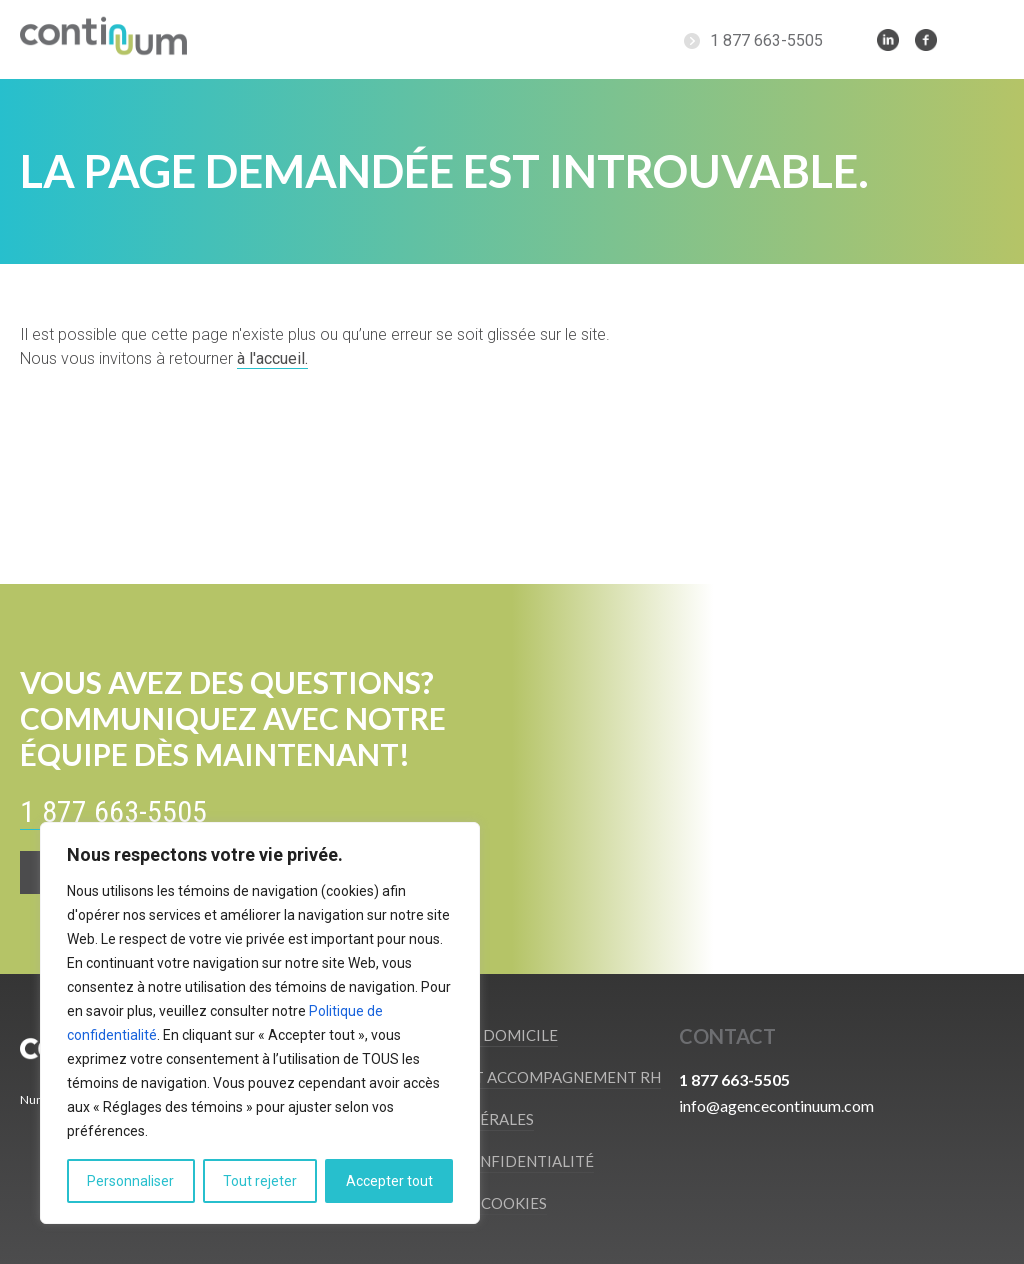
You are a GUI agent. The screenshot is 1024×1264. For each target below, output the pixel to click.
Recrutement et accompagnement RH (505, 1077)
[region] (260, 1023)
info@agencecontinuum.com (776, 1105)
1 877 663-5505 (766, 40)
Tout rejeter (260, 1181)
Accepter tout (389, 1181)
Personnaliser (130, 1181)
